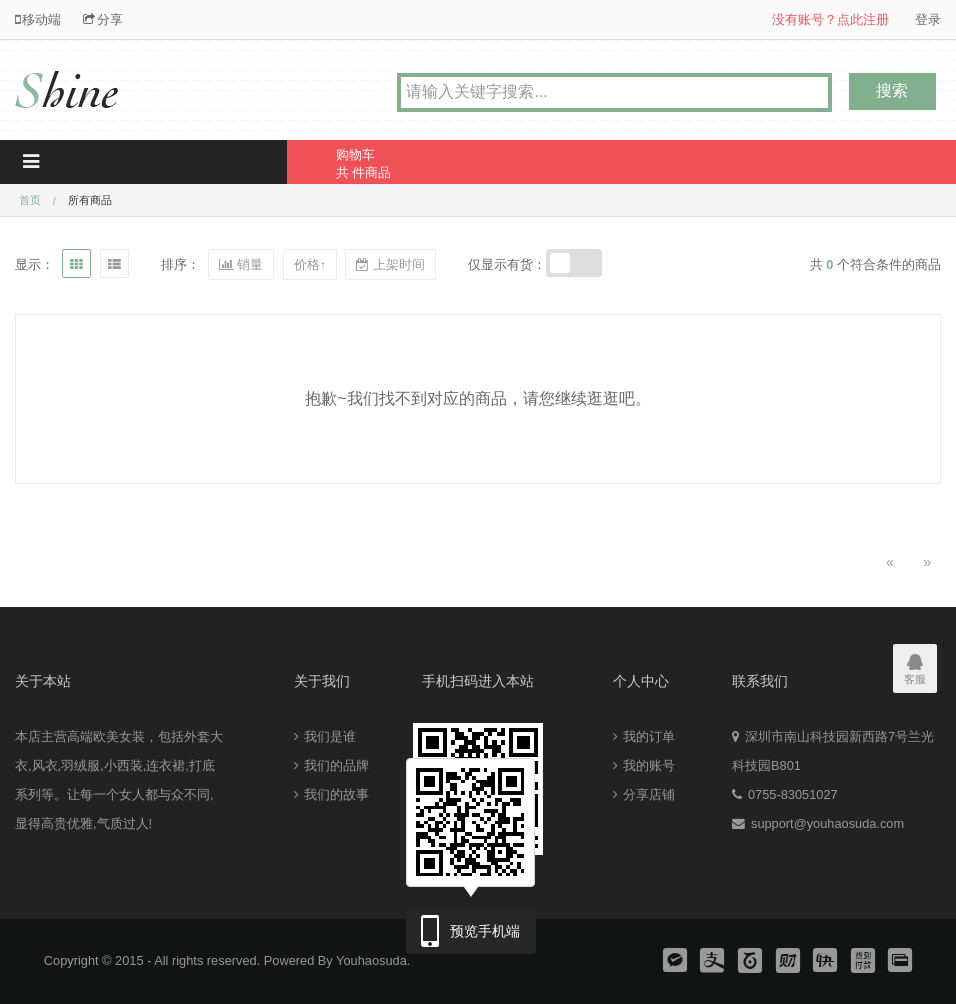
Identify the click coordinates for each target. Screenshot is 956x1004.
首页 (30, 200)
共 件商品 (414, 160)
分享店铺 (644, 794)
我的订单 (644, 736)
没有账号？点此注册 (830, 19)
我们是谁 (325, 736)
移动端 (38, 19)
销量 (241, 264)
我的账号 (644, 765)
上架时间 (390, 264)
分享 (103, 19)
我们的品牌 (331, 765)
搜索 (892, 90)
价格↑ (310, 264)
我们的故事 (331, 794)
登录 (928, 19)
